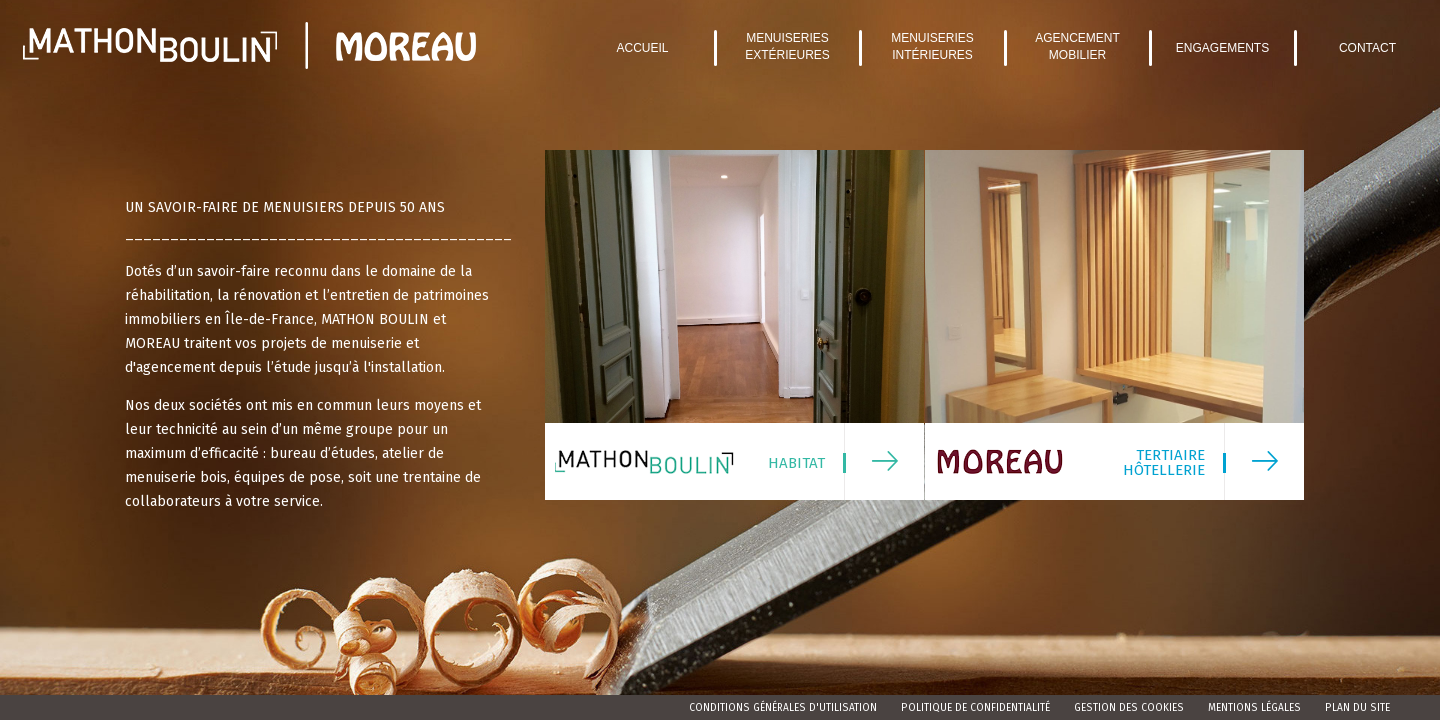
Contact (1367, 48)
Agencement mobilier (1077, 46)
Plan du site (1357, 708)
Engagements (1222, 48)
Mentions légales (1254, 708)
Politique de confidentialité (975, 708)
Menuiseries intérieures (932, 46)
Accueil (642, 48)
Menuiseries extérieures (787, 46)
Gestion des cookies (1129, 708)
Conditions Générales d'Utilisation (783, 708)
